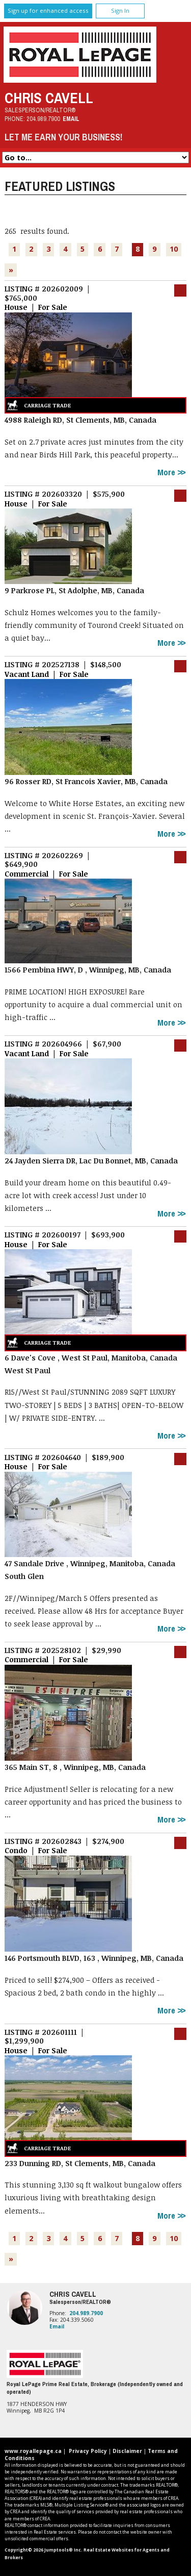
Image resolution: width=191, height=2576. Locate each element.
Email (71, 118)
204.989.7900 (43, 118)
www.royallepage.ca (33, 2451)
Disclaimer (127, 2451)
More (167, 472)
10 (174, 249)
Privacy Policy (88, 2451)
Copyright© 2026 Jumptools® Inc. (44, 2550)
